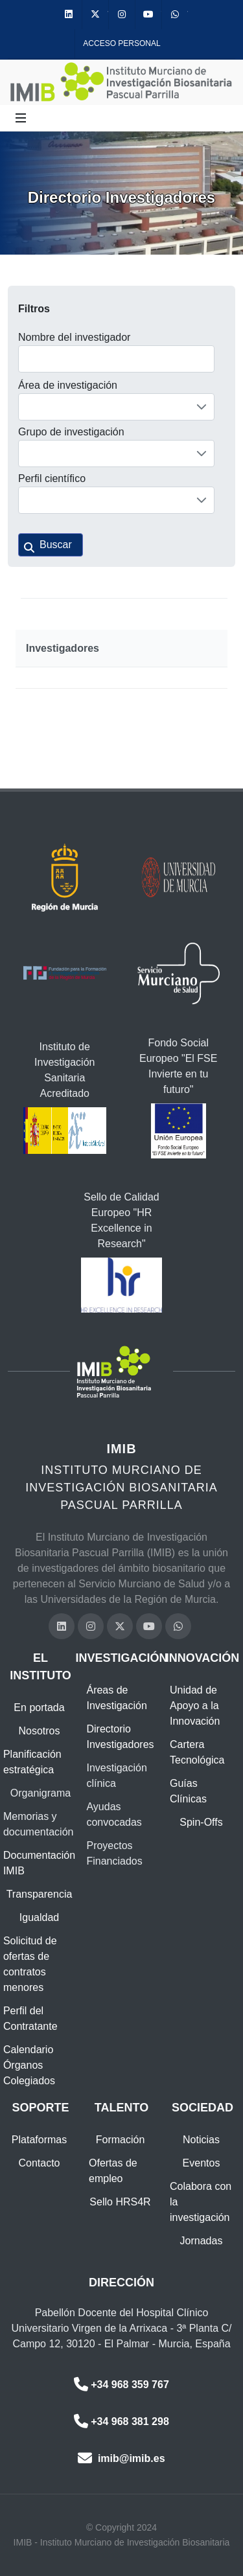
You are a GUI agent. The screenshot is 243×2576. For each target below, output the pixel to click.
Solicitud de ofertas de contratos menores (30, 1964)
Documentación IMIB (39, 1863)
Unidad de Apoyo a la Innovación (195, 1706)
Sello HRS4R (119, 2201)
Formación (120, 2139)
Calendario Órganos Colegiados (29, 2065)
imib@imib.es (121, 2458)
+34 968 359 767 (121, 2384)
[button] (50, 545)
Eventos (201, 2162)
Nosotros (39, 1730)
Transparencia (39, 1894)
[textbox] (116, 359)
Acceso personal (121, 43)
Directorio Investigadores (120, 1736)
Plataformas (39, 2139)
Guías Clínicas (188, 1791)
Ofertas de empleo (113, 2170)
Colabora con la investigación (200, 2202)
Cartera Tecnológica (197, 1752)
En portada (39, 1707)
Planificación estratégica (32, 1762)
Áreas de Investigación (116, 1698)
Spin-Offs (200, 1822)
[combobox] (116, 406)
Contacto (39, 2162)
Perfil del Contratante (30, 2018)
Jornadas (201, 2240)
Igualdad (39, 1917)
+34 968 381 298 (121, 2421)
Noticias (201, 2139)
